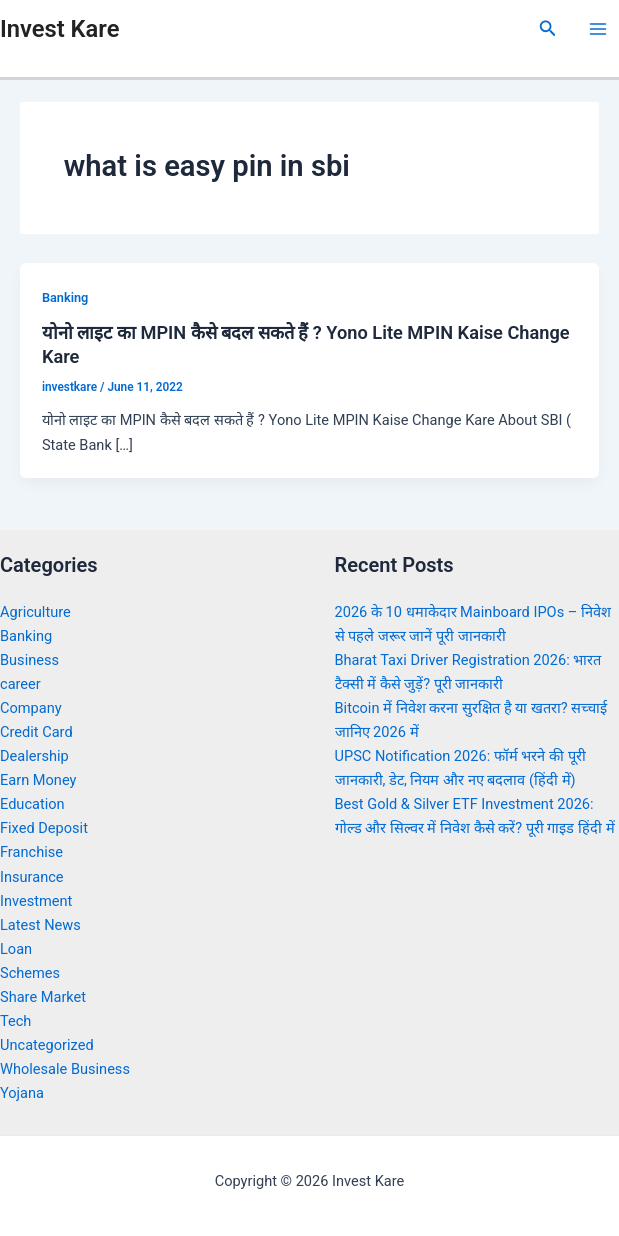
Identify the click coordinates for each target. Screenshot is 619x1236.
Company (31, 708)
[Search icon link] (548, 28)
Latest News (40, 925)
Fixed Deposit (44, 828)
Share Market (43, 997)
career (20, 684)
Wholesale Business (65, 1069)
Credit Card (36, 732)
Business (29, 660)
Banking (65, 297)
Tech (15, 1021)
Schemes (30, 973)
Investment (36, 901)
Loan (16, 949)
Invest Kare (59, 29)
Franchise (31, 852)
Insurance (32, 877)
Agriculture (35, 612)
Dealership (34, 756)
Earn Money (38, 780)
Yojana (22, 1093)
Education (32, 804)
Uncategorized (47, 1045)
